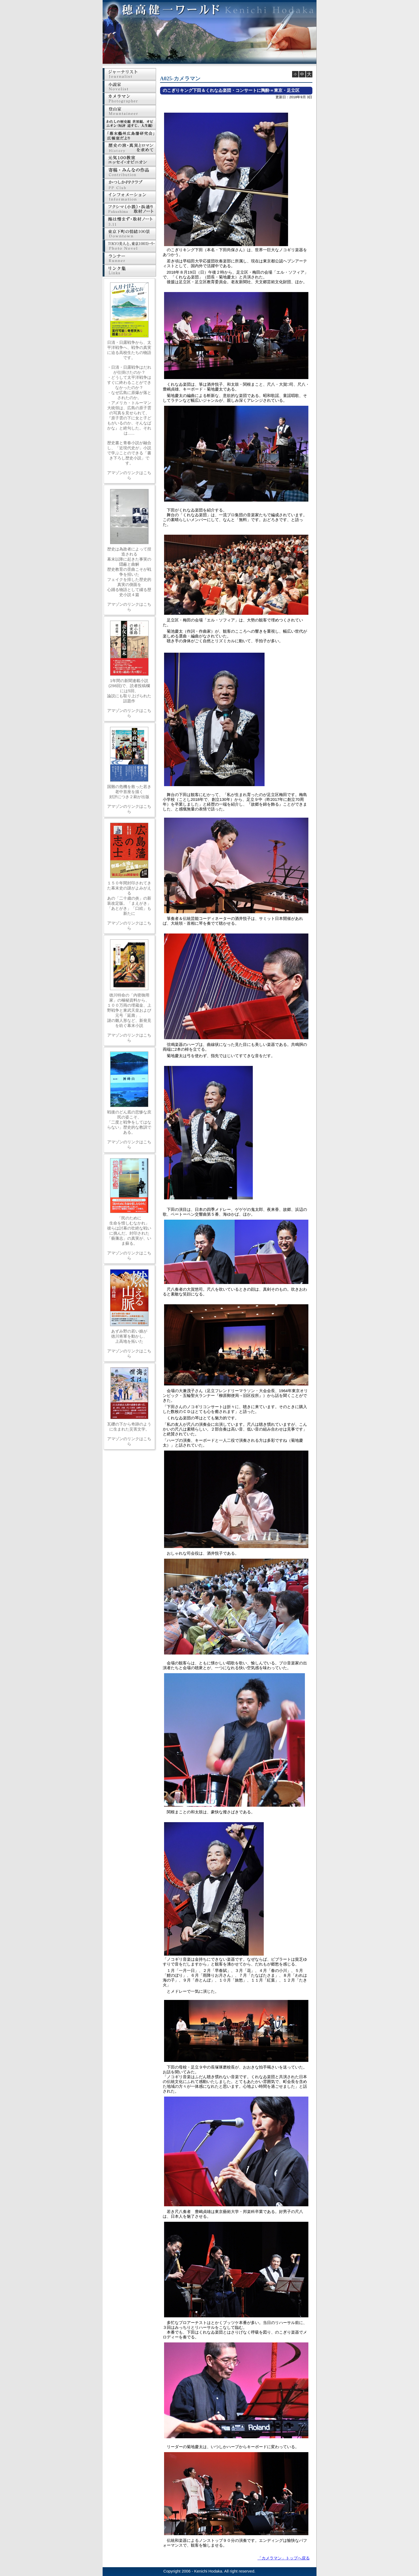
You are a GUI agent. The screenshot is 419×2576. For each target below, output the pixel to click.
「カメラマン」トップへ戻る (284, 2558)
